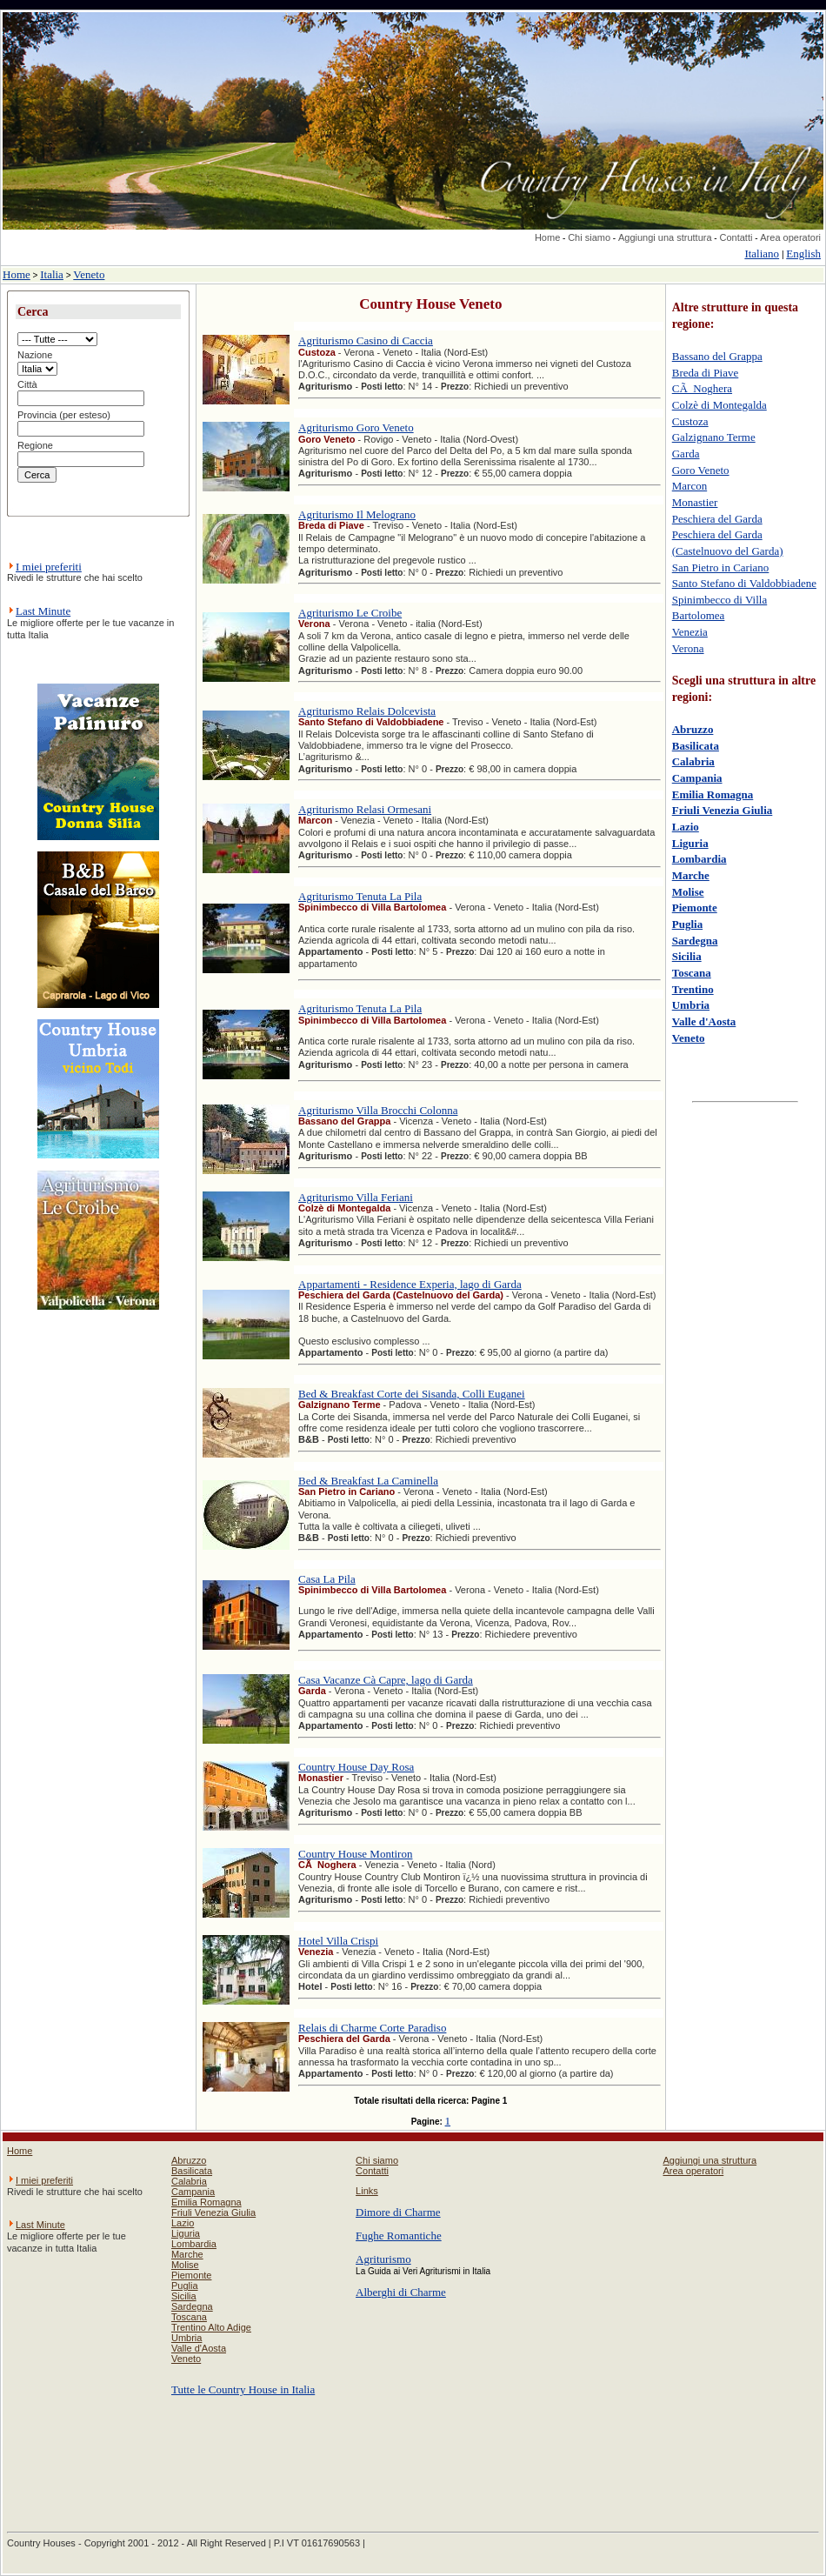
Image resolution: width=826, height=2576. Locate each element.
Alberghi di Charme (401, 2292)
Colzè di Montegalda (719, 404)
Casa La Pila (327, 1578)
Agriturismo (383, 2259)
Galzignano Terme (714, 437)
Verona (688, 648)
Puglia (687, 924)
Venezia (690, 631)
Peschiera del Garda (717, 518)
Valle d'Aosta (704, 1021)
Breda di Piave (705, 372)
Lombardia (699, 858)
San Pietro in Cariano (720, 567)
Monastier (695, 502)
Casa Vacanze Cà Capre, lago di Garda (385, 1679)
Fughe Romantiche (399, 2235)
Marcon (689, 485)
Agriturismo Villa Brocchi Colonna (378, 1110)
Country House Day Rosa (356, 1766)
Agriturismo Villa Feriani (355, 1197)
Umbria (690, 1004)
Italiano (761, 253)
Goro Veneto (700, 470)
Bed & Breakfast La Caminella (368, 1480)
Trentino (693, 989)
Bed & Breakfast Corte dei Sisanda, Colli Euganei (411, 1393)
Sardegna (695, 940)
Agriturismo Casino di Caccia (365, 340)
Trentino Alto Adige (211, 2327)
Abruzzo (693, 729)
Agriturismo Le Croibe (350, 612)
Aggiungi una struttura (665, 237)
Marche (690, 875)
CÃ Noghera (702, 388)
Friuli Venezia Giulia (722, 810)
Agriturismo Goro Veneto (356, 427)
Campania (697, 777)
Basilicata (695, 745)
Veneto (88, 274)
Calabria (693, 761)
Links (367, 2191)
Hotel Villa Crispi (338, 1940)
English (803, 253)
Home (547, 237)
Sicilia (687, 956)
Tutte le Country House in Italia (243, 2389)
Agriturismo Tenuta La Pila (360, 896)
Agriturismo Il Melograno (357, 514)
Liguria (690, 843)
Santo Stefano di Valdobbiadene (744, 583)
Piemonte (694, 907)
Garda (686, 453)
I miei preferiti (49, 566)
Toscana (691, 972)
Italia (51, 274)
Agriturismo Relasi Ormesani (364, 809)
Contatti (735, 237)
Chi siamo (589, 237)
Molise (688, 891)
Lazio (685, 826)
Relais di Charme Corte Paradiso (372, 2027)
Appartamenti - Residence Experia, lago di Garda (410, 1284)
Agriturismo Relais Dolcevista (367, 710)
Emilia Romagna (713, 794)
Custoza (690, 421)
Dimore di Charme (398, 2212)
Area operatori (790, 237)
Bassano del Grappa (717, 356)
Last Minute (43, 610)
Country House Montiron (355, 1853)
